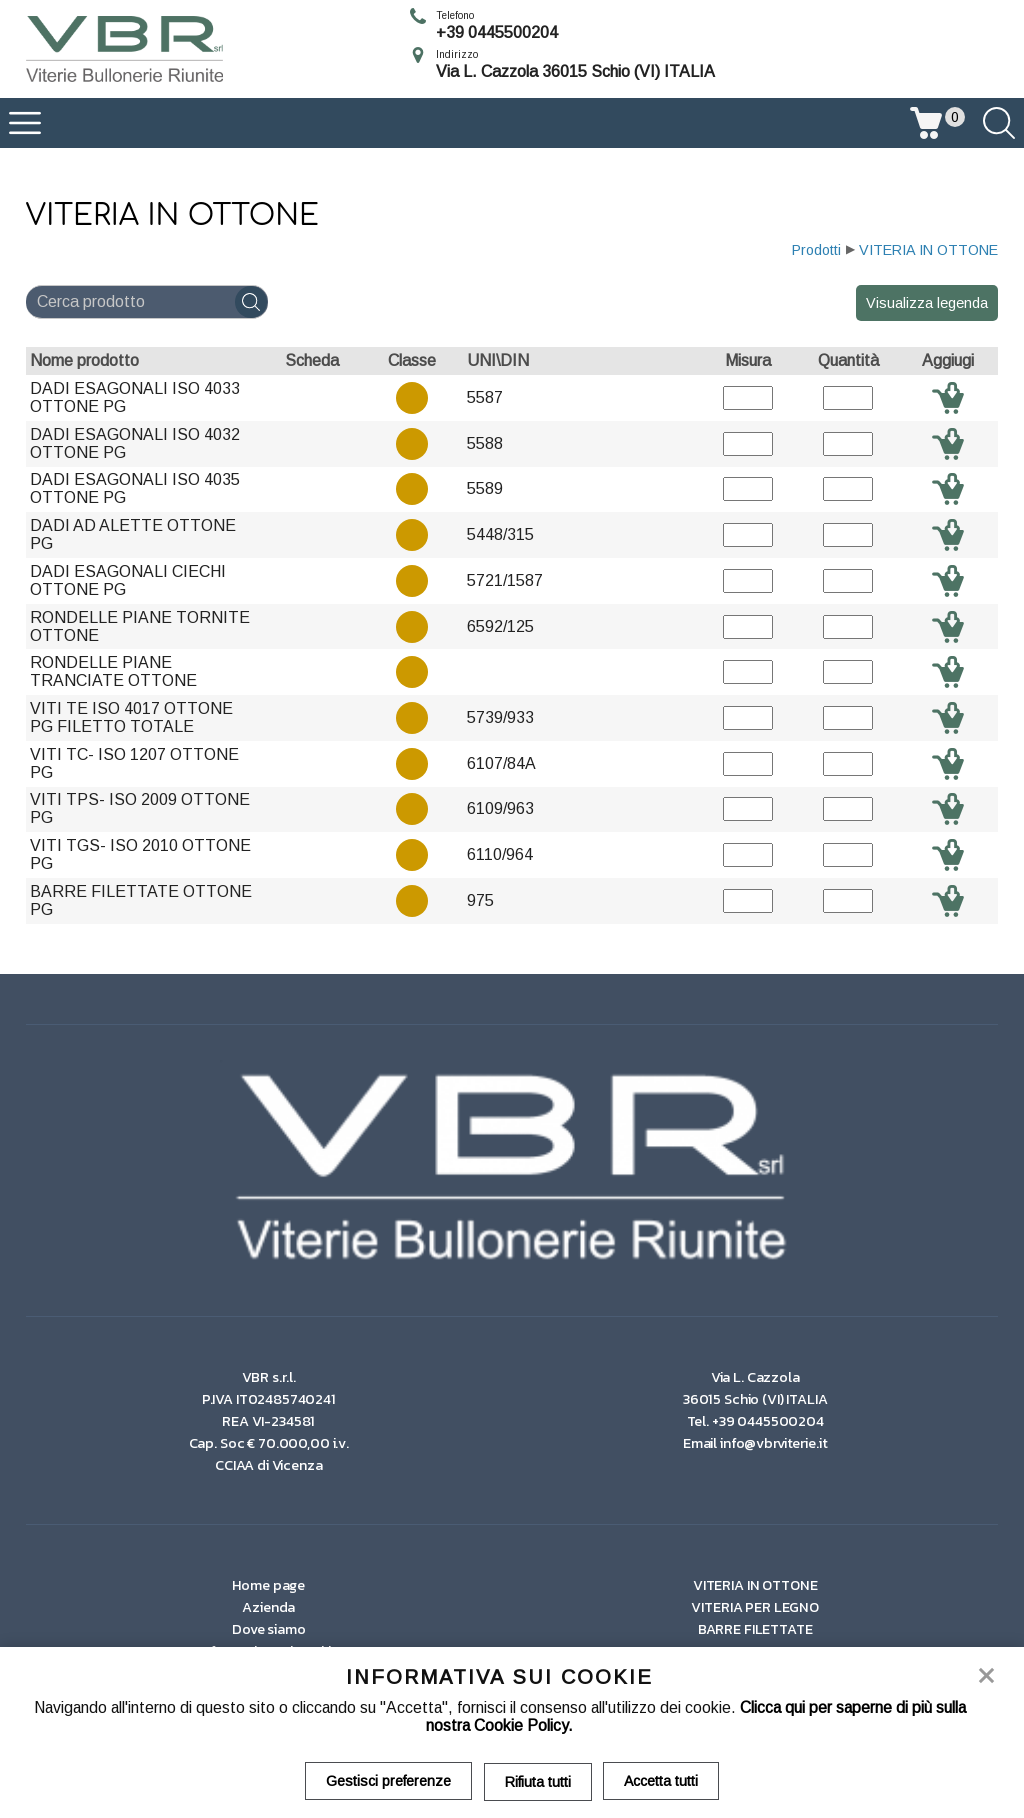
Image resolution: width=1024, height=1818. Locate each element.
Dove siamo (269, 1629)
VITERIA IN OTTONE (928, 250)
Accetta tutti (662, 1781)
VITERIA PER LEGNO (755, 1607)
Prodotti (816, 250)
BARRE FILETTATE (755, 1629)
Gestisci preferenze (388, 1781)
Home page (268, 1585)
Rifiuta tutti (538, 1781)
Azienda (268, 1607)
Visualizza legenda (927, 303)
